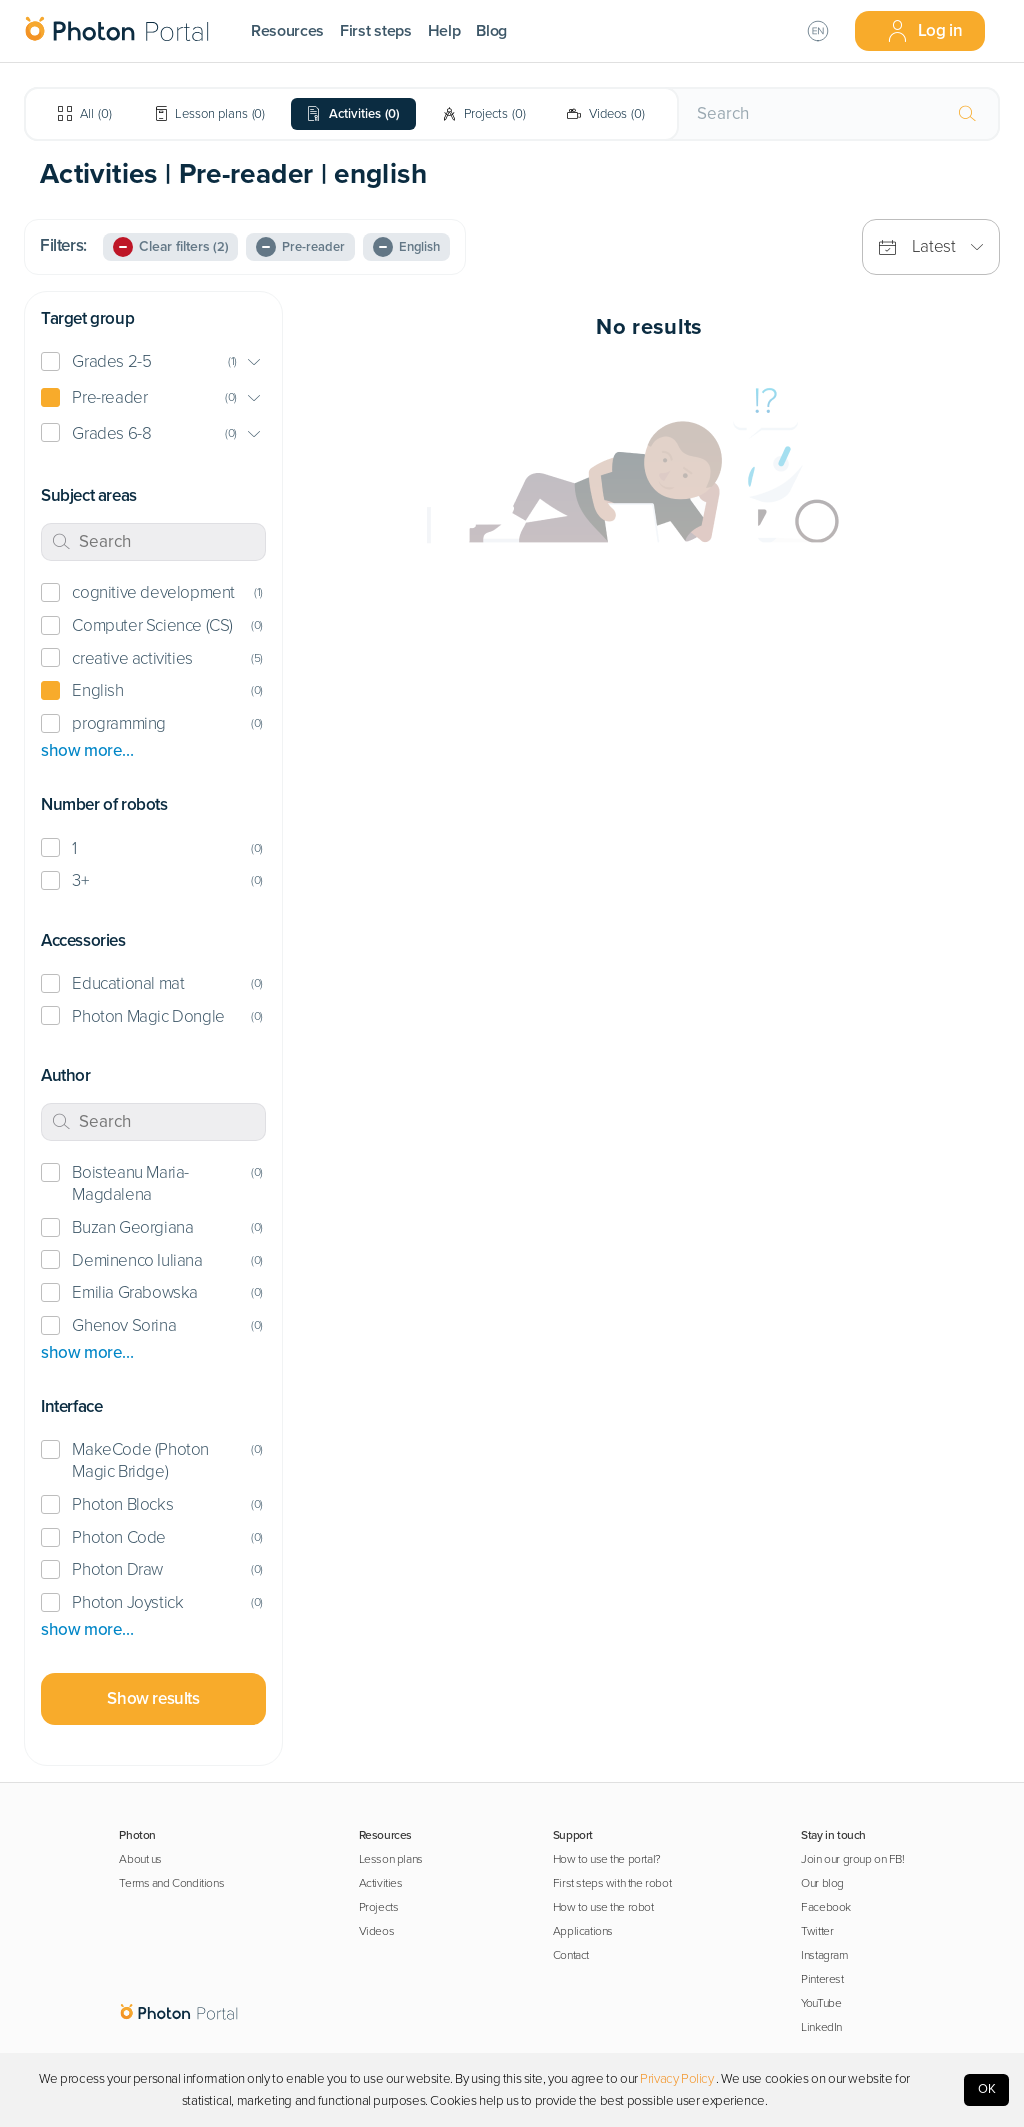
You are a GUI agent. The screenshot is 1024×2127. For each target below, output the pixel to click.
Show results (153, 1698)
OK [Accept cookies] (987, 2089)
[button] (153, 362)
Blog (491, 31)
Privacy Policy (676, 2079)
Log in (924, 31)
